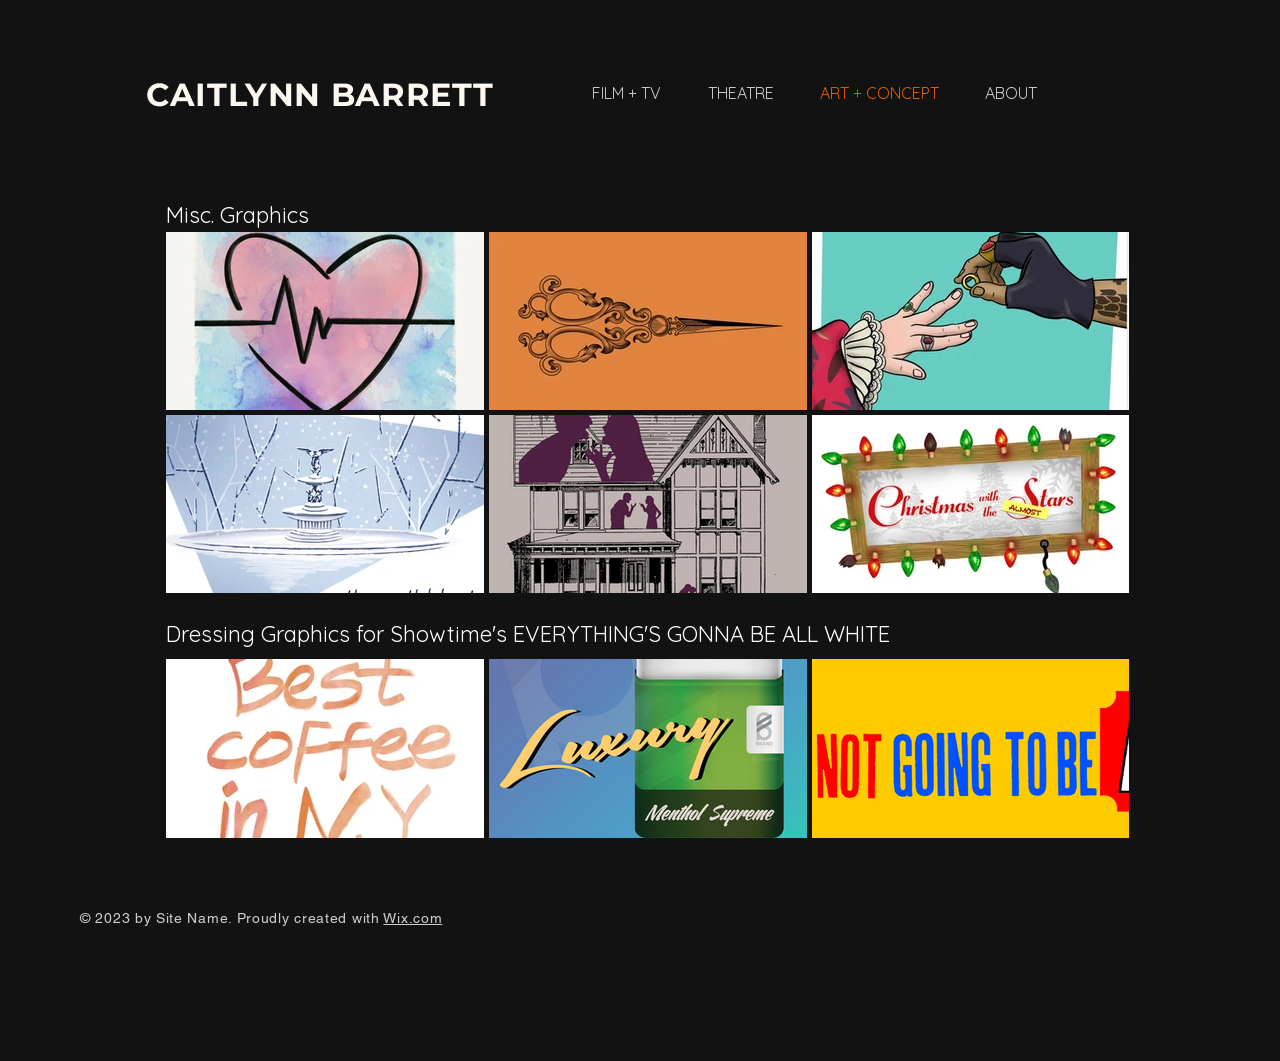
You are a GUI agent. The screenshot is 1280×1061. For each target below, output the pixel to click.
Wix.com (412, 918)
